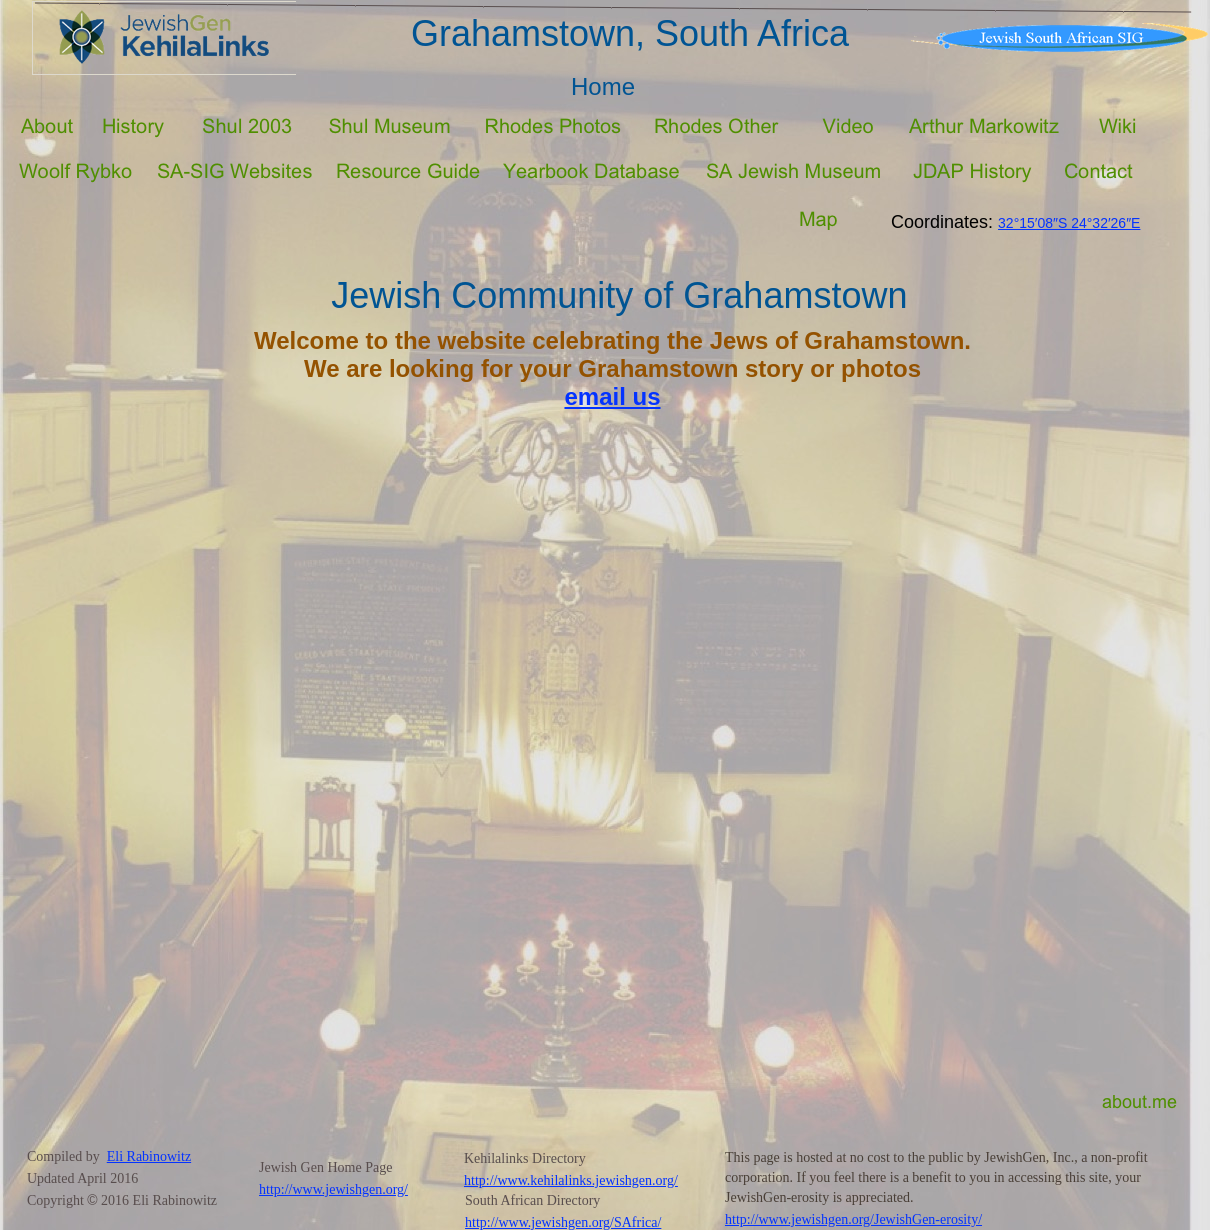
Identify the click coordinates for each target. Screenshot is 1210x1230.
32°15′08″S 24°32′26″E (1069, 223)
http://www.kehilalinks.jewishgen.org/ (571, 1180)
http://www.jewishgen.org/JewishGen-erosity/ (853, 1219)
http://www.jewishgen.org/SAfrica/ (563, 1222)
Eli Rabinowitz (149, 1156)
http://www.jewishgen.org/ (333, 1189)
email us (612, 396)
